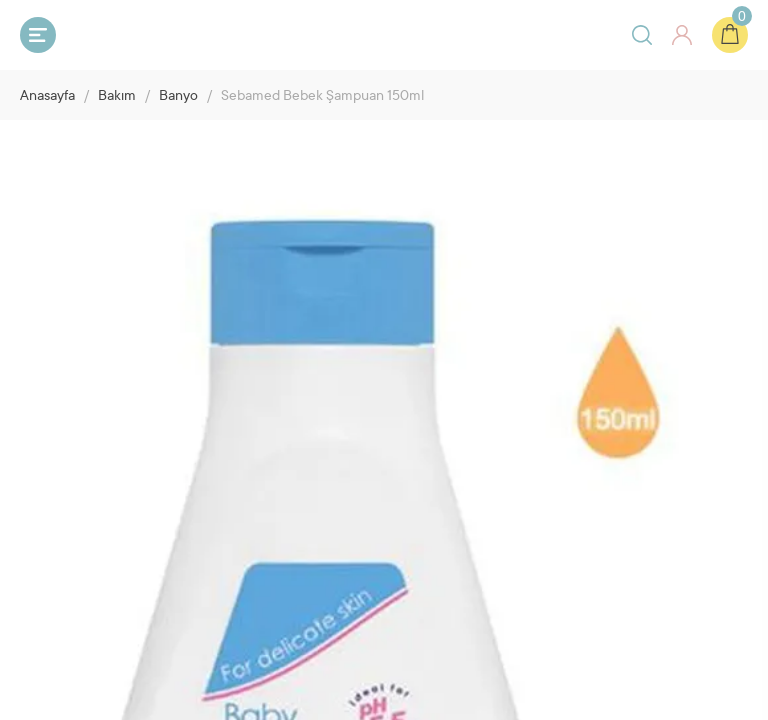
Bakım (117, 97)
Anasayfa (47, 97)
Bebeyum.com (146, 34)
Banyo (178, 97)
